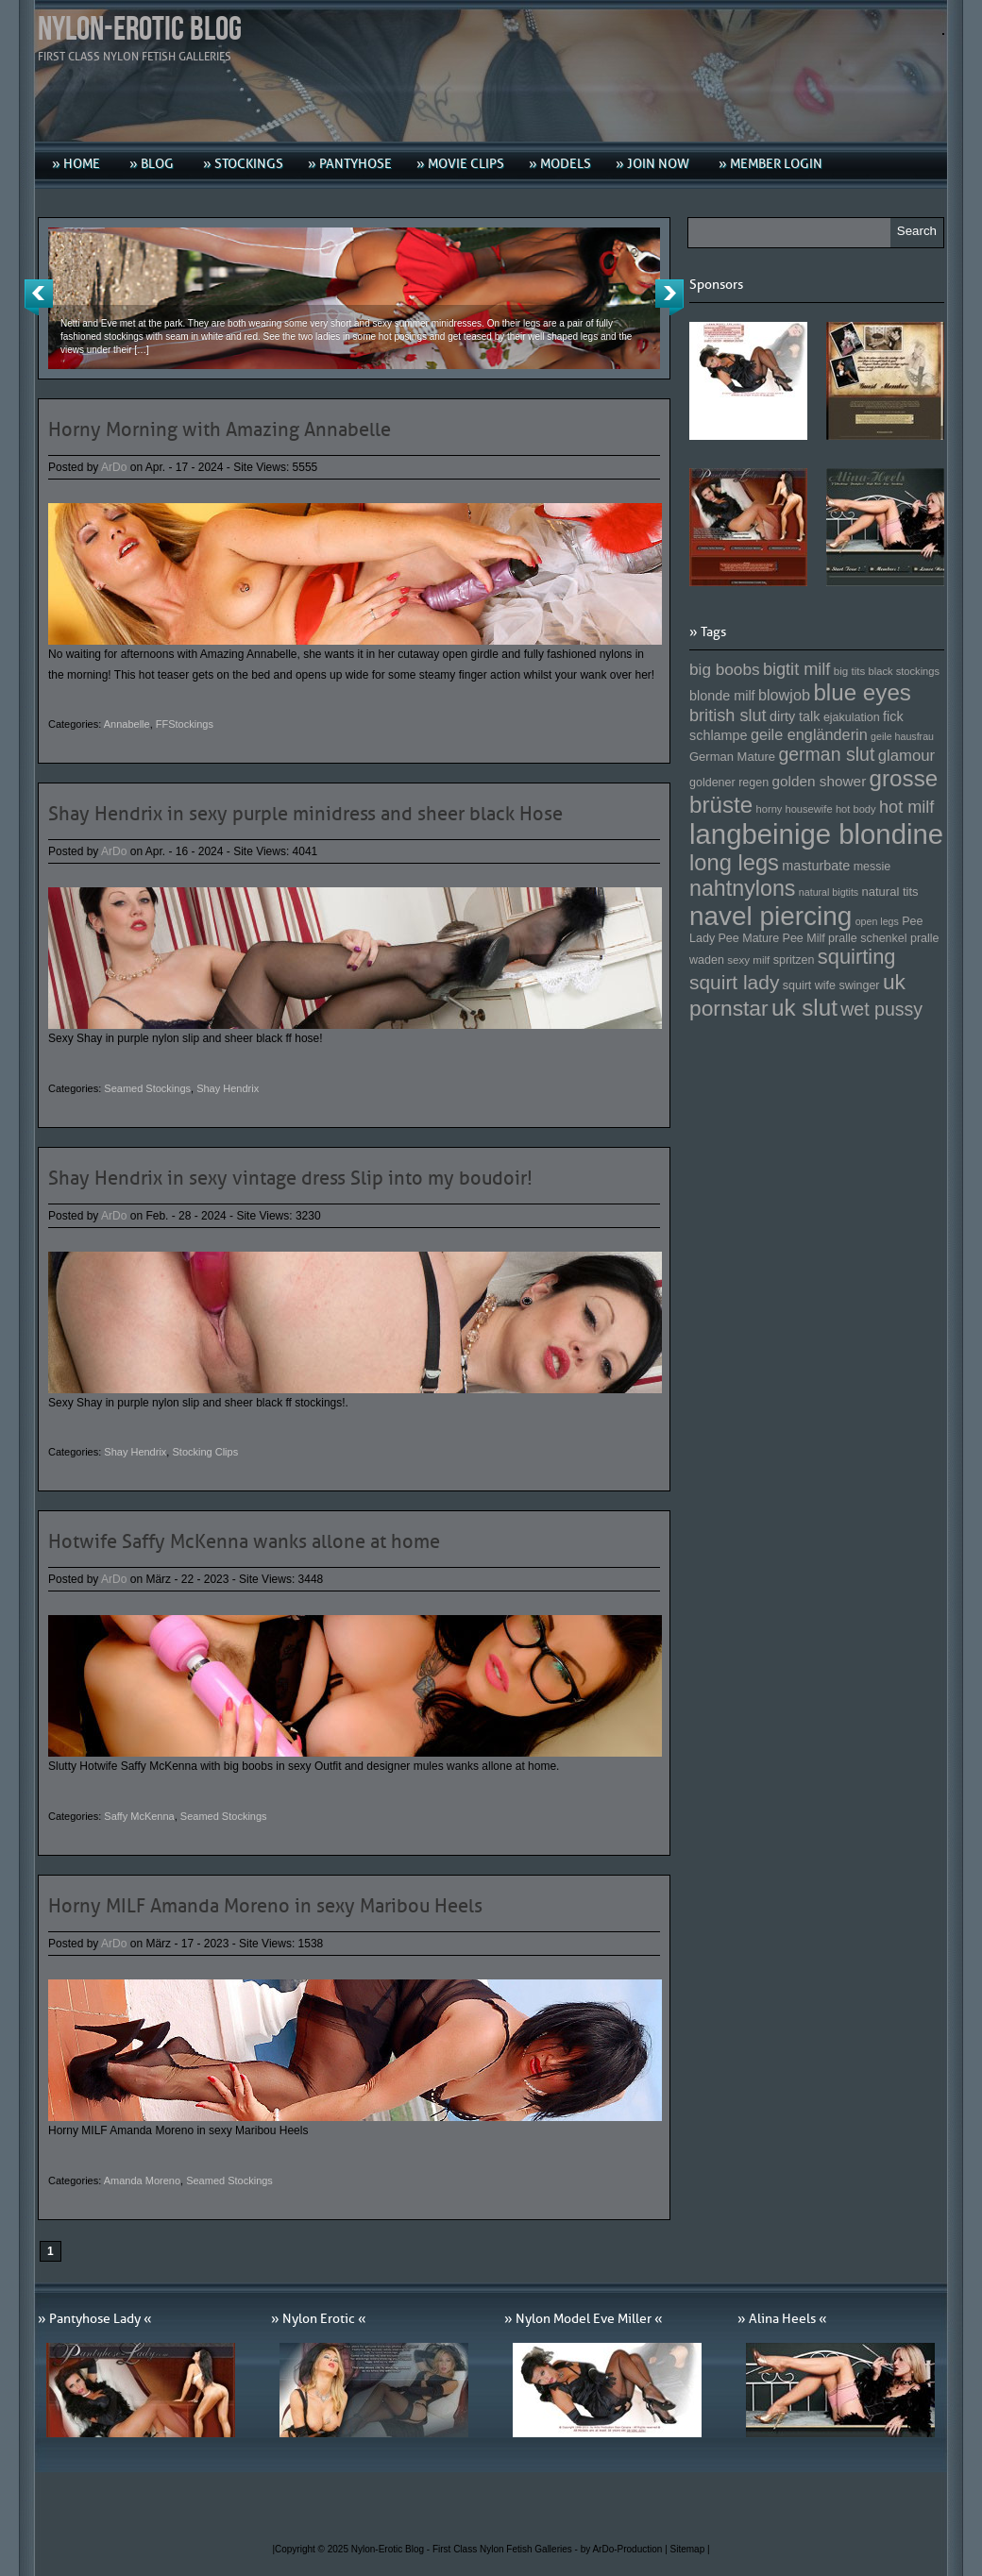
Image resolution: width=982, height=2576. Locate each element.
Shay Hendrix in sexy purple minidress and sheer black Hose (305, 813)
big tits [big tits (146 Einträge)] (850, 671)
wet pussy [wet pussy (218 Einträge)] (881, 1009)
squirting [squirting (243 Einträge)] (857, 956)
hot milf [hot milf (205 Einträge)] (906, 807)
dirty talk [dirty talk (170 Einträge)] (795, 716)
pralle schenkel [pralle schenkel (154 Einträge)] (867, 938)
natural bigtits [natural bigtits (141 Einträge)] (828, 892)
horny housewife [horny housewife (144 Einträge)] (794, 809)
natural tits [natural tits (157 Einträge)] (890, 891)
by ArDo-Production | (625, 2549)
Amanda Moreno (142, 2180)
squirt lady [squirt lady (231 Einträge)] (734, 982)
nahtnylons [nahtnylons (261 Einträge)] (742, 888)
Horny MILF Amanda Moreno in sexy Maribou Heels (265, 1905)
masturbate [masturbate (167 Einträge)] (816, 865)
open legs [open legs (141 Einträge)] (877, 921)
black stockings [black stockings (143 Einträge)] (904, 671)
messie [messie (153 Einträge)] (872, 866)
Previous (39, 297)
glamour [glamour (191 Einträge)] (906, 756)
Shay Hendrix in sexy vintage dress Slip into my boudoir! (290, 1178)
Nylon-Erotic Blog (140, 29)
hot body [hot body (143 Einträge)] (856, 809)
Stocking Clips (205, 1451)
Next (669, 297)
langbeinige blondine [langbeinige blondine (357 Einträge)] (816, 834)
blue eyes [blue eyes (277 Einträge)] (862, 692)
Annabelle (127, 724)
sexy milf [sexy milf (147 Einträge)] (748, 959)
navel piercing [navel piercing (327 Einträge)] (770, 916)
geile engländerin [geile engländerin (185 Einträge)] (809, 734)
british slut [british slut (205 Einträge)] (728, 715)
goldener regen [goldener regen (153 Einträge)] (729, 782)
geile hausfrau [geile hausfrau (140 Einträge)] (902, 736)
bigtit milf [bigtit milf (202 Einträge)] (797, 669)
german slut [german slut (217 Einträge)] (826, 754)
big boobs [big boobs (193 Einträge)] (724, 669)
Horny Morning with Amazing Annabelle (219, 429)
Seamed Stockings (147, 1088)
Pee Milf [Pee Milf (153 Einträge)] (804, 938)
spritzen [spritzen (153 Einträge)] (794, 960)
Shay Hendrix (227, 1088)
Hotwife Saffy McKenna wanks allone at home (244, 1541)
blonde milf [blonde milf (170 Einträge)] (722, 695)
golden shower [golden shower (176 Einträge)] (819, 781)
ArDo (114, 467)
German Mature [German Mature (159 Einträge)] (732, 756)
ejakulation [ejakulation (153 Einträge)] (851, 717)
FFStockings (184, 724)
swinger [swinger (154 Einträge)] (858, 985)
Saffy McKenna (139, 1816)
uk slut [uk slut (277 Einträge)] (804, 1007)
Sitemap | (690, 2549)
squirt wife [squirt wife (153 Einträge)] (809, 985)
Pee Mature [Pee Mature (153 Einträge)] (748, 938)
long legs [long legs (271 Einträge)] (734, 862)
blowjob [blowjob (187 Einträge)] (784, 694)
